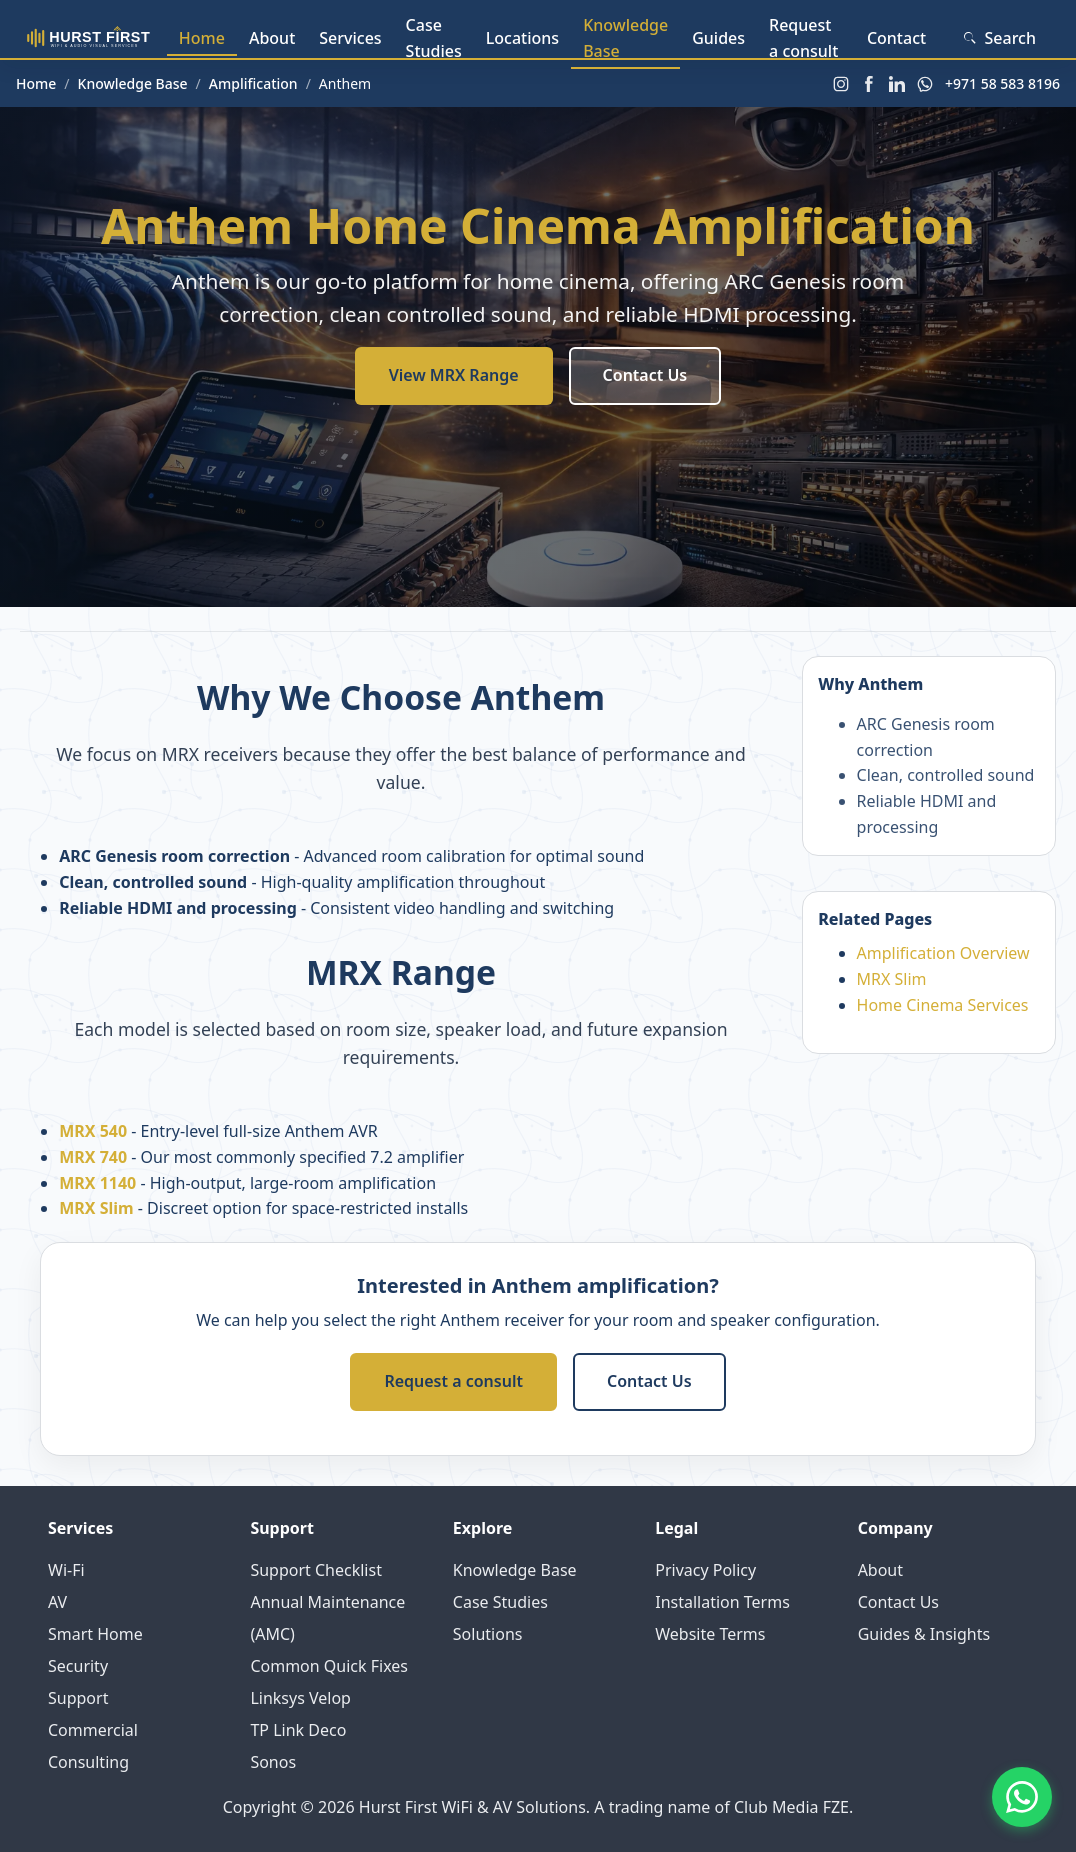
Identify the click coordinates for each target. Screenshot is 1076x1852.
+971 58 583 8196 (1002, 83)
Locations (522, 38)
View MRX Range (454, 375)
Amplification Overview (943, 953)
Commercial (93, 1730)
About (272, 38)
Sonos (273, 1762)
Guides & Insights (924, 1634)
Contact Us (645, 375)
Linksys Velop (300, 1698)
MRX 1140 (97, 1183)
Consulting (88, 1762)
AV (57, 1602)
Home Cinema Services (943, 1005)
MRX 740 (93, 1157)
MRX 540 (93, 1131)
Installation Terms (722, 1602)
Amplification (253, 83)
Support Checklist (316, 1570)
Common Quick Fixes (329, 1666)
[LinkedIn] (897, 84)
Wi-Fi (66, 1570)
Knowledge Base (625, 38)
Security (78, 1666)
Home (202, 38)
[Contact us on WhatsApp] (1022, 1798)
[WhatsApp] (925, 84)
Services (350, 38)
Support (78, 1698)
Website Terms (710, 1634)
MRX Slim (96, 1208)
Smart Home (95, 1634)
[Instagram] (841, 84)
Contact (896, 38)
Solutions (488, 1634)
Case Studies (434, 38)
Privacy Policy (705, 1570)
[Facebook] (869, 84)
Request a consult (803, 38)
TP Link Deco (298, 1730)
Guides (718, 38)
